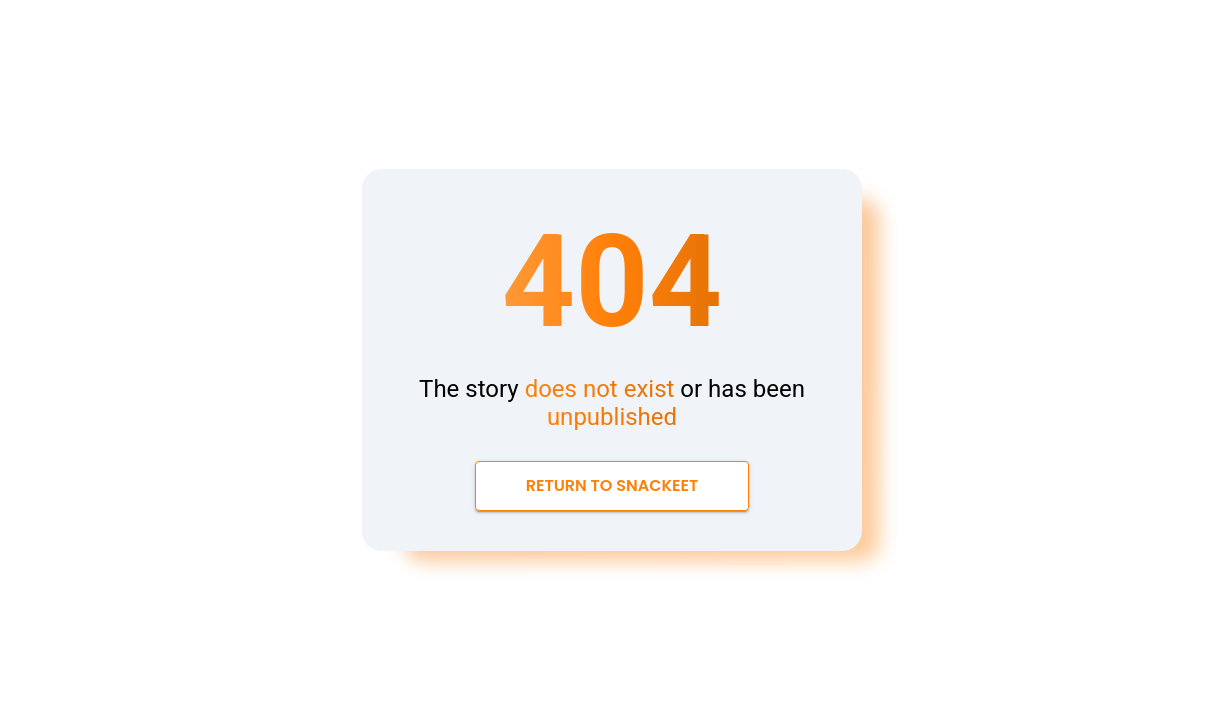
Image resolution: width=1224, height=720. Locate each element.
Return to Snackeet (612, 486)
